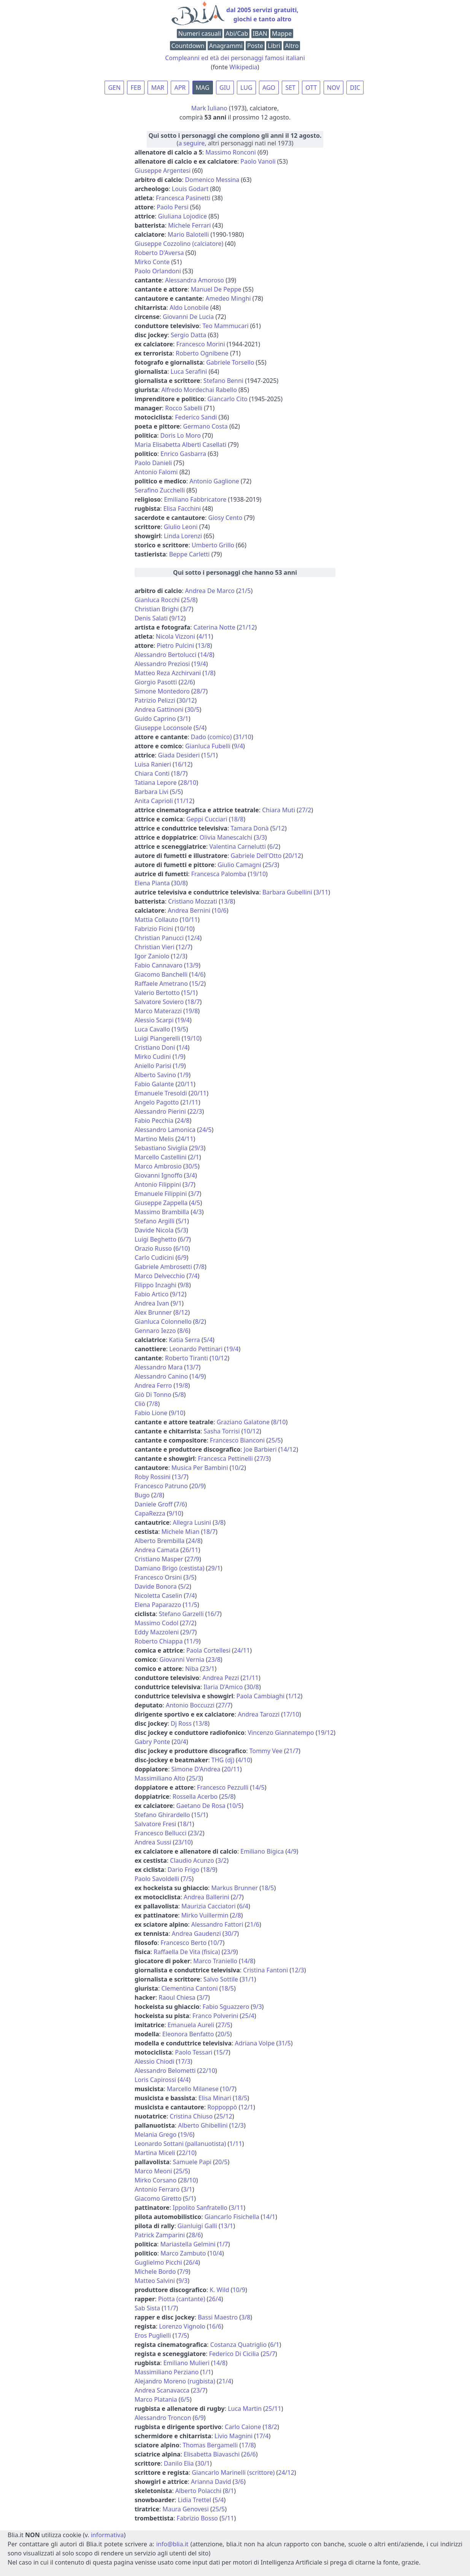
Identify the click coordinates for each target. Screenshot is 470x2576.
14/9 (197, 1376)
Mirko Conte (152, 262)
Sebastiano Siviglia (161, 1148)
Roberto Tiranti (186, 1358)
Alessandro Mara (159, 1367)
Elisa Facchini (182, 508)
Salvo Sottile (220, 1979)
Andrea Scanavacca (162, 2390)
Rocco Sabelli (183, 408)
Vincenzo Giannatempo (281, 1732)
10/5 (235, 1805)
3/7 (186, 609)
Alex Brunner (153, 1312)
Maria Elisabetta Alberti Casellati (181, 444)
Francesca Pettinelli (225, 1458)
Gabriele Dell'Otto (256, 855)
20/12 (293, 855)
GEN (114, 87)
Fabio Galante (154, 1084)
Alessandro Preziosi (162, 664)
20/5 (223, 2034)
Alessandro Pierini (160, 1111)
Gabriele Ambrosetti (163, 1266)
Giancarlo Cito (227, 399)
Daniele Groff (154, 1504)
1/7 (223, 2244)
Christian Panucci (159, 938)
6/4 (243, 1906)
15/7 (222, 2052)
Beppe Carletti (189, 554)
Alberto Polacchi (198, 2491)
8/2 (199, 1321)
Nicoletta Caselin (158, 1595)
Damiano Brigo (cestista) (170, 1568)
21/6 (253, 1924)
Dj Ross (181, 1723)
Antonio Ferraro (157, 2189)
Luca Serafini (188, 371)
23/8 (214, 1659)
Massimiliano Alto (160, 1778)
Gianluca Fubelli (207, 746)
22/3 (195, 1111)
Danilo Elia (179, 2463)
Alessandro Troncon (163, 2417)
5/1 (182, 1221)
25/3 (271, 865)
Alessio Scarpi (154, 1020)
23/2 (196, 1833)
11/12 (184, 801)
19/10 (258, 874)
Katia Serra (184, 1340)
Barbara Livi (151, 791)
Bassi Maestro (218, 2317)
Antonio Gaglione (214, 481)
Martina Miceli (155, 2153)
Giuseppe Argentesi (163, 170)
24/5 (205, 1129)
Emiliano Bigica (262, 1851)
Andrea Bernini (189, 910)
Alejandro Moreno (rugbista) (175, 2381)
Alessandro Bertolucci (166, 654)
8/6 (183, 1330)
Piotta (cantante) (181, 2299)
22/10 (207, 2070)
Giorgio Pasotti (156, 682)
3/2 (222, 1860)
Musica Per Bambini (199, 1467)
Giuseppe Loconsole (163, 728)
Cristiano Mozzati (192, 901)
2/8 (157, 1495)
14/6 (197, 974)
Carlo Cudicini (154, 1257)
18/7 (179, 773)
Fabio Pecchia (154, 1120)
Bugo (142, 1495)
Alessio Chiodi (154, 2061)
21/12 (247, 627)
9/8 (184, 1285)
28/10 (188, 782)
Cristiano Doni (155, 1047)
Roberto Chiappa (159, 1641)
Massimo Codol (156, 1623)
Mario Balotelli (188, 234)
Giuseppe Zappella (161, 1203)
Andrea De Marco (210, 591)
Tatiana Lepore (156, 782)
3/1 (183, 718)
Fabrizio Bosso (197, 2518)
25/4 (247, 2016)
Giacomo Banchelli (161, 974)
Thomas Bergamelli (210, 2445)
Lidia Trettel (194, 2500)
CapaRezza (150, 1513)
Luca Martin (245, 2408)
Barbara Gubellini (287, 892)
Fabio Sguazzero (226, 2006)
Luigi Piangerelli (157, 1038)
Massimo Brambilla (162, 1212)
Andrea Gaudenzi (196, 1933)
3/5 (189, 1577)
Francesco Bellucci (160, 1833)
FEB (135, 87)
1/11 (235, 2143)
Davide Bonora (156, 1586)
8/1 (229, 2491)
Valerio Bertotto (157, 992)
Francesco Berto (183, 1942)
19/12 (326, 1732)
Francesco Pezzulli (222, 1787)
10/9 (238, 2290)
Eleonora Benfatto (188, 2034)
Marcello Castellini (161, 1157)
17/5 (181, 2335)
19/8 (191, 1011)
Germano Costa (205, 426)
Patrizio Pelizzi (155, 700)
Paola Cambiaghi (260, 1696)
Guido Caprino (155, 718)
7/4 (192, 1276)
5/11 (227, 2518)
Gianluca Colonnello (163, 1321)
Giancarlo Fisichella (232, 2217)
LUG (246, 87)
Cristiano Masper (159, 1559)
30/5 (193, 709)
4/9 (291, 1851)
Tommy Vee (266, 1751)
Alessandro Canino (161, 1376)
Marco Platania (156, 2399)
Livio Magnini (233, 2436)
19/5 (179, 1029)
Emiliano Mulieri (186, 2363)
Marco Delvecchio (160, 1276)
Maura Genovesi (185, 2509)
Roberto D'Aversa (159, 253)
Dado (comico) (211, 737)
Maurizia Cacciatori (208, 1906)
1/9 (178, 1056)
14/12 (288, 1449)
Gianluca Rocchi (157, 600)
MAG (203, 87)
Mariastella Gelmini (188, 2244)
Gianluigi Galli (197, 2226)
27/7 (224, 1705)
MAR (157, 87)
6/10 (181, 1248)
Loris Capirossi (155, 2079)
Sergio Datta (188, 335)
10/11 (190, 919)
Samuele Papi (192, 2162)
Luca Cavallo (152, 1029)
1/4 (182, 1047)
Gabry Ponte (152, 1742)
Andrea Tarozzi (258, 1714)
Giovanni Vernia (181, 1659)
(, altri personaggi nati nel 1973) (234, 139)
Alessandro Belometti (165, 2070)
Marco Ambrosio (158, 1166)
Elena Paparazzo (158, 1604)
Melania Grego (155, 2134)
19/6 (186, 2134)
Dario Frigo (183, 1869)
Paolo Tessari (193, 2052)
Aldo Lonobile (189, 307)
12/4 (193, 938)
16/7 (213, 1614)
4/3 (197, 1212)
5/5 (176, 791)
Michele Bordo (155, 2271)
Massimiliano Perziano (167, 2372)
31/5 (284, 2043)
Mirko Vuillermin (205, 1915)
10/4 (216, 2253)
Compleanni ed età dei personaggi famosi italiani (235, 58)
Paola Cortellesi (208, 1650)
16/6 (215, 2326)
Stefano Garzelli (181, 1614)
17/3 (184, 2061)
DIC (355, 87)
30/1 (203, 2463)
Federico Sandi (196, 417)
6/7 (184, 1239)
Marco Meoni (153, 2171)
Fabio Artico (151, 1294)
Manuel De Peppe (216, 289)
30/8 (179, 883)
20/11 (185, 1084)
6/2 (273, 846)
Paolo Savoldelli (157, 1879)
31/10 (243, 737)
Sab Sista (147, 2308)
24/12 (286, 2472)
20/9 (197, 1486)
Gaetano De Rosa (200, 1805)
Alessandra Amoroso (194, 280)
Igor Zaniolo (152, 956)
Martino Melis (154, 1139)
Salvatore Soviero (159, 1002)
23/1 (208, 1668)
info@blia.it (172, 2544)
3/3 (260, 837)
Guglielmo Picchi (158, 2262)
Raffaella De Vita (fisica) (187, 1952)
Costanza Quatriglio (238, 2344)
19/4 (199, 664)
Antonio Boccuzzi (190, 1705)
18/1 (185, 1824)
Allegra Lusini (192, 1522)
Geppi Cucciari (206, 819)
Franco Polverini (215, 2016)
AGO (268, 87)
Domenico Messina (212, 179)
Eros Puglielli (153, 2335)
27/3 (262, 1458)
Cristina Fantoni (265, 1970)
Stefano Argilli (155, 1221)
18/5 (267, 1888)
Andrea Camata (157, 1550)
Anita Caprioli (154, 801)
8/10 (279, 1422)
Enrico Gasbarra (183, 454)
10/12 (219, 1358)
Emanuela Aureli (191, 2025)
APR (180, 87)
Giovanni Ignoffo (159, 1175)
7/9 (183, 2271)
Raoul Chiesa (177, 1997)
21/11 (190, 1102)
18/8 (237, 819)
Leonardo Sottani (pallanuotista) (180, 2143)
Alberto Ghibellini (202, 2125)
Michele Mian (180, 1531)
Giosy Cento (225, 517)
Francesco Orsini (158, 1577)
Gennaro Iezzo (155, 1330)
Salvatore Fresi (155, 1824)
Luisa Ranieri (153, 764)
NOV (333, 87)
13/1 (227, 2226)
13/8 (203, 645)
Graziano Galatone (243, 1422)
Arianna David (211, 2481)
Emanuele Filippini (161, 1193)
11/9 (192, 1641)
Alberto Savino (155, 1075)
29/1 (214, 1568)
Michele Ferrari (189, 225)
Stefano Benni (223, 380)
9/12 (177, 618)
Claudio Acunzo (192, 1860)
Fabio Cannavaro (159, 965)
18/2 (271, 2427)
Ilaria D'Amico (223, 1687)
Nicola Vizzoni (175, 636)
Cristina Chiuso (191, 2116)
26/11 (190, 1550)
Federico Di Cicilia (234, 2354)
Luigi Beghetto (155, 1239)
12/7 (184, 947)
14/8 (206, 654)
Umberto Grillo (213, 545)
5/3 (181, 1230)
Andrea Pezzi (220, 1678)
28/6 (194, 2235)
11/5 (190, 1604)
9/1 (177, 1303)
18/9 (209, 1869)
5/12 (278, 828)
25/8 (189, 600)
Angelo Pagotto (157, 1102)
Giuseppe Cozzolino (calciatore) (179, 243)
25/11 (273, 2408)
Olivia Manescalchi (226, 837)
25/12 (224, 2116)
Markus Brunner (234, 1888)
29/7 (188, 1632)
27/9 (193, 1559)
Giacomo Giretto (158, 2198)
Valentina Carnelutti (238, 846)
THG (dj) (222, 1760)
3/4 (190, 1175)
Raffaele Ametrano (161, 983)
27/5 (224, 2025)
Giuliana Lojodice (182, 216)
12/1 (246, 2107)
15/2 (197, 983)
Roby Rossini (153, 1477)
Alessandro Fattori (217, 1924)
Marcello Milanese (193, 2089)
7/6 (180, 1504)
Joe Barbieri (260, 1449)
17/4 (262, 2436)
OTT (311, 87)
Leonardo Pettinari (195, 1349)
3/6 (239, 2481)
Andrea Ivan (152, 1303)
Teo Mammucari (225, 326)
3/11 (322, 892)
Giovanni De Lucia (188, 316)
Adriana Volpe (255, 2043)
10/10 (184, 929)
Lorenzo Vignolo (182, 2326)
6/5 (185, 2399)
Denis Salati (151, 618)
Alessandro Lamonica (165, 1129)
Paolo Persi (172, 207)
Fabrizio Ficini (154, 929)
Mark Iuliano (209, 108)
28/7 (199, 691)
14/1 (269, 2217)
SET (290, 87)
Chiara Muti (278, 810)
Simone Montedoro (162, 691)
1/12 (294, 1696)
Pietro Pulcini (175, 645)
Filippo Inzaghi (155, 1285)
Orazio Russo (153, 1248)
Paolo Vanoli (257, 161)
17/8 (247, 2445)
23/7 (199, 2390)
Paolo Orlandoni (158, 271)
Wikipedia (243, 67)
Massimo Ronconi (230, 152)
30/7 (230, 1933)
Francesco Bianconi (237, 1440)
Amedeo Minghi (228, 298)
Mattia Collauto (156, 919)
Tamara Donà (249, 828)
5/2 (184, 1586)
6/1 (274, 2344)
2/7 (237, 1897)
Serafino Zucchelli (160, 490)
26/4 (192, 2262)
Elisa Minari (214, 2098)
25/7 (268, 2354)
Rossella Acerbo (195, 1796)
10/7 (216, 1942)
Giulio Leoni (181, 527)
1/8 (208, 673)
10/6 (220, 910)
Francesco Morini (200, 344)
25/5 (274, 1440)
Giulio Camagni (239, 865)
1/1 (206, 2372)
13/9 (192, 965)
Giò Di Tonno (153, 1394)
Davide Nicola (154, 1230)
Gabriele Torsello (230, 362)
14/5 (258, 1787)
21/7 (292, 1751)
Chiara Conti (152, 773)
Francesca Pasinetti (183, 198)
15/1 (209, 755)
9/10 (177, 1413)
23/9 (229, 1952)
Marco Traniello (215, 1961)
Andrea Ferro (153, 1385)
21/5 (244, 591)
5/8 (179, 1394)
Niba (191, 1668)
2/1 (194, 1157)
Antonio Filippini (158, 1184)
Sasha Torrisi (221, 1431)
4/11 (204, 636)
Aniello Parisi (153, 1066)
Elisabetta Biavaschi (212, 2454)
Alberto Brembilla (159, 1541)
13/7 (192, 1367)
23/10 (183, 1842)
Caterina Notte (214, 627)
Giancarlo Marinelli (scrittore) (233, 2472)
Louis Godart (190, 189)
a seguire (191, 143)
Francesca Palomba (218, 874)
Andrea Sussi (153, 1842)
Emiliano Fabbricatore (195, 499)
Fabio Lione (151, 1413)
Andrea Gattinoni (159, 709)
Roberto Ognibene (202, 353)
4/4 (184, 2079)
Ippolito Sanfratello (200, 2207)
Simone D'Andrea (195, 1769)
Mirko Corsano (155, 2180)
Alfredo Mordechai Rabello (199, 390)
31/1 (247, 1979)
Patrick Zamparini (160, 2235)
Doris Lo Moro (180, 435)
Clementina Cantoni (189, 1988)
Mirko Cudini (153, 1056)
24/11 (185, 1139)
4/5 (195, 1203)
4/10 (244, 1760)
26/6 (249, 2454)
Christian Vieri (155, 947)
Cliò (140, 1404)
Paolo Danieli (153, 463)
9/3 (257, 2006)
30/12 (187, 700)
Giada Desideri (179, 755)
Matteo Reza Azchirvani (168, 673)
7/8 (200, 1266)
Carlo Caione (243, 2427)
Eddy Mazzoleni (157, 1632)
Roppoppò (222, 2107)
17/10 (291, 1714)
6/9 (181, 1257)
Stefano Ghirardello (162, 1815)
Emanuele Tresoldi (161, 1093)
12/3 (179, 956)
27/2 (305, 810)
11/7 (170, 2308)
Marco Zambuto (183, 2253)
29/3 (197, 1148)
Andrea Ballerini (206, 1897)
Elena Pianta (152, 883)
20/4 (179, 1742)
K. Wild (219, 2290)
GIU (224, 87)
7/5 (187, 1879)
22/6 (186, 682)
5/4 (200, 728)
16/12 (183, 764)
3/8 (219, 1522)
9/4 (238, 746)
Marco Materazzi (158, 1011)
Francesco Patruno (161, 1486)
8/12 (181, 1312)
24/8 (183, 1120)
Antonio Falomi (156, 472)
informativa (107, 2535)
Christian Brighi (157, 609)
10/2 (238, 1467)
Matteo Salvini (155, 2280)
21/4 (225, 2381)
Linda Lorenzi (183, 536)
